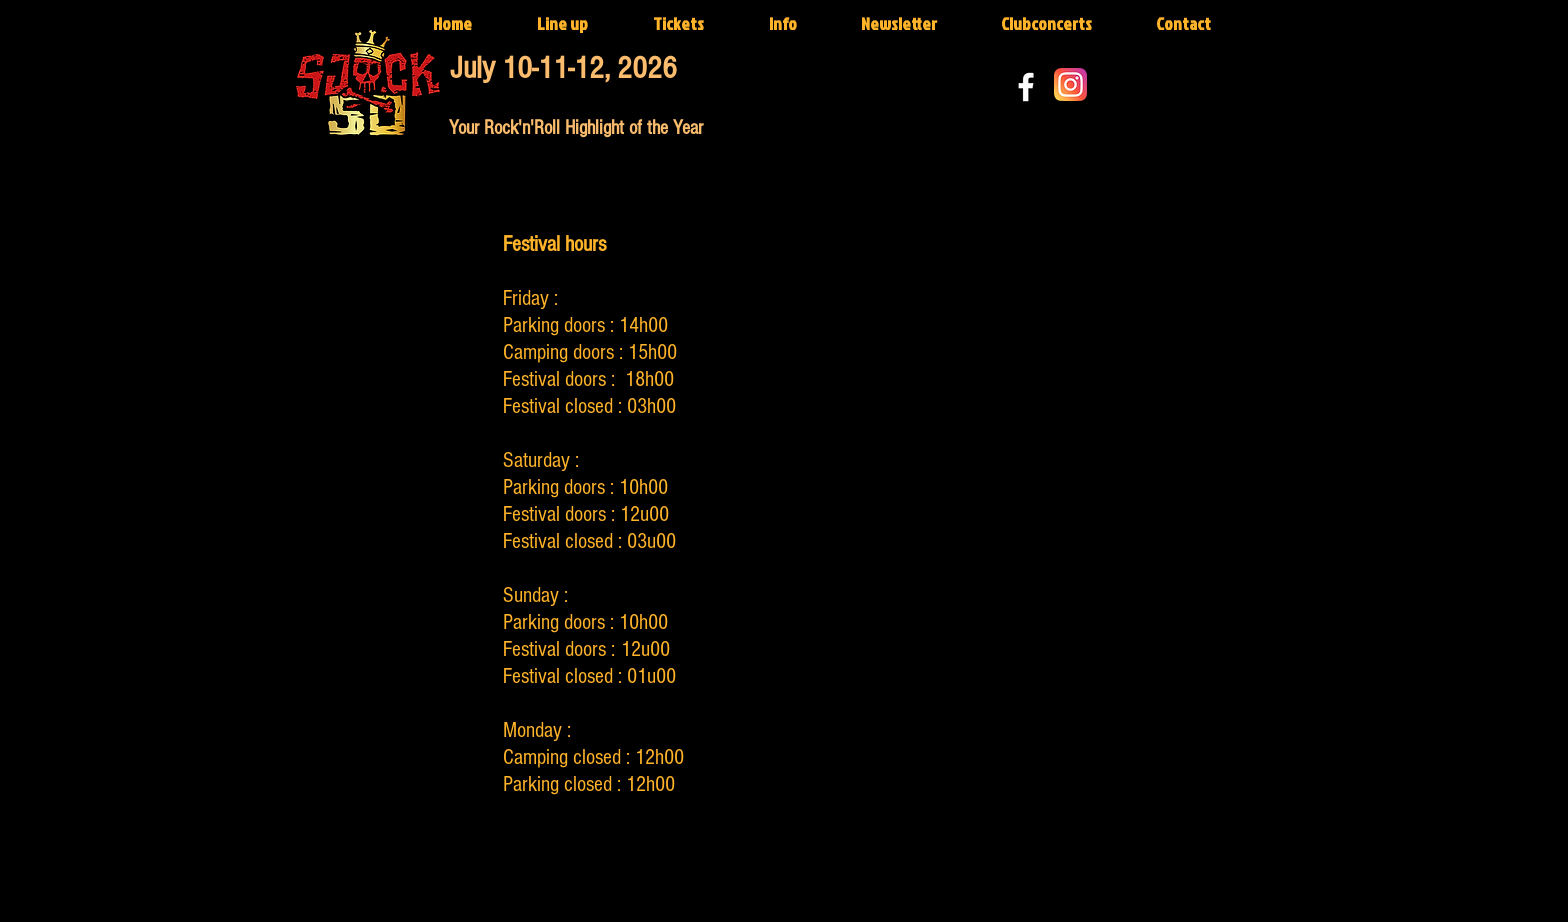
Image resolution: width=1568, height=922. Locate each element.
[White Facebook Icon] (1026, 87)
